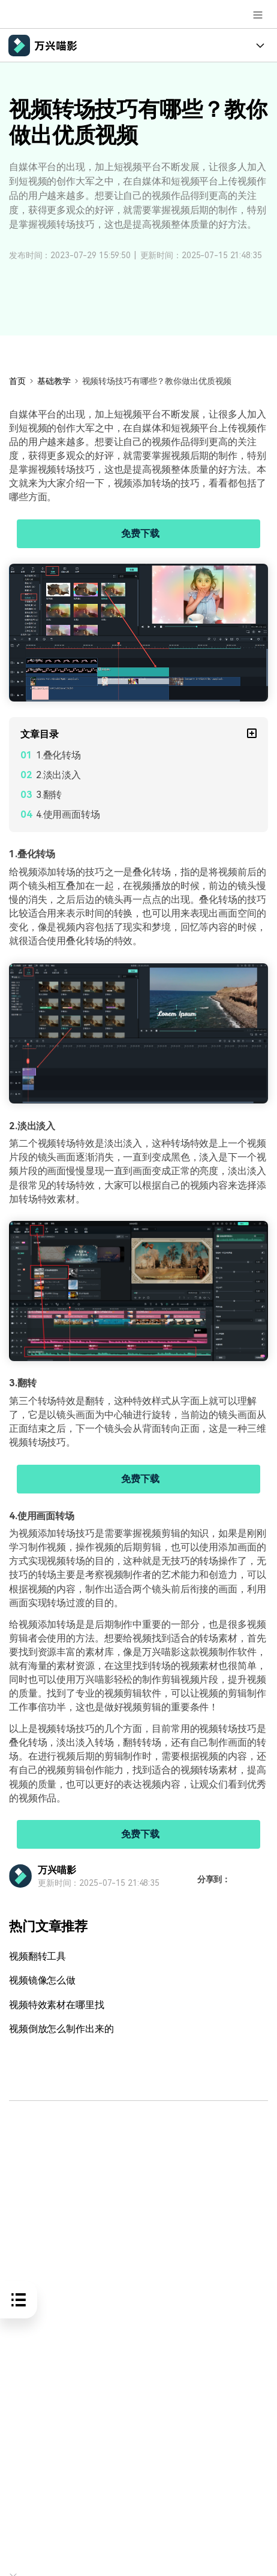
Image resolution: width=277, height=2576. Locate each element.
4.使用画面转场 (68, 814)
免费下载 (140, 533)
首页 (17, 381)
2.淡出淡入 (58, 775)
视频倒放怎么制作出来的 (61, 2028)
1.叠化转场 (58, 755)
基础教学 (54, 381)
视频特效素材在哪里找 (56, 2004)
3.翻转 (49, 794)
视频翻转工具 (37, 1956)
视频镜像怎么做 (42, 1980)
